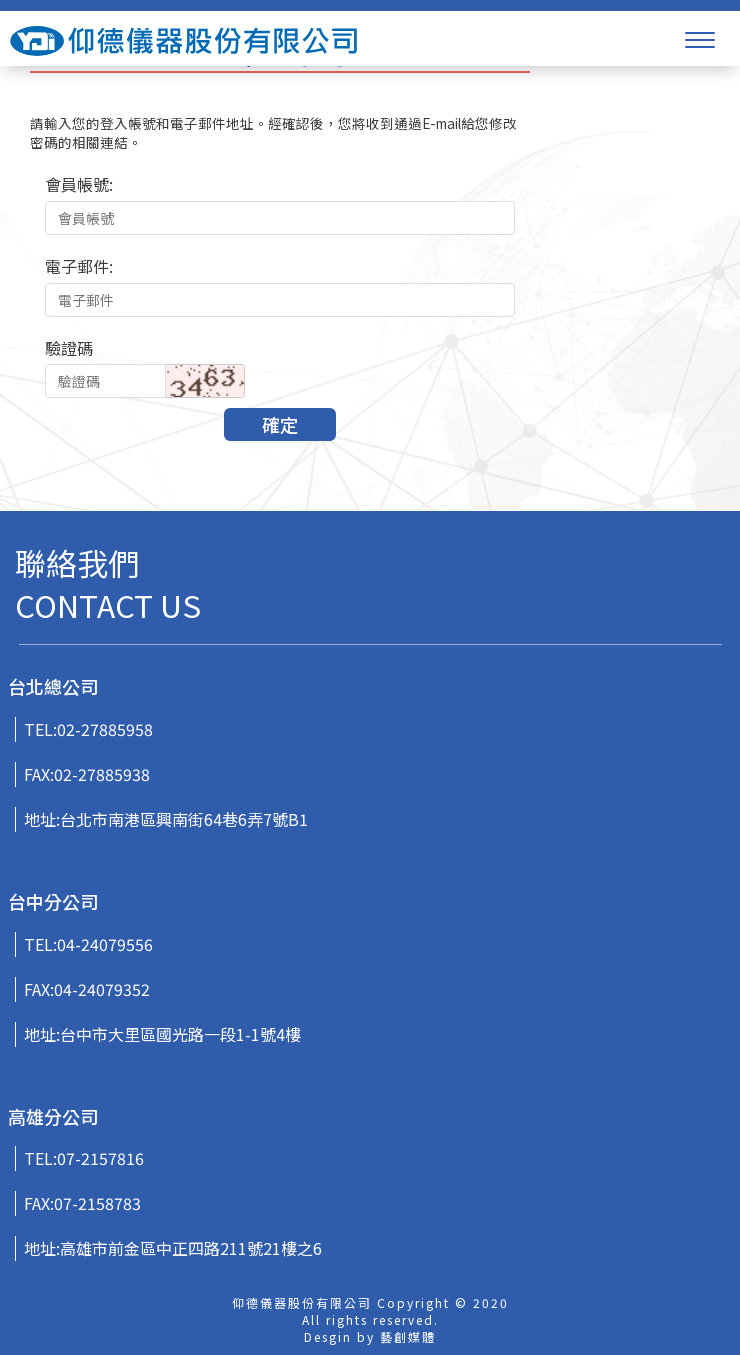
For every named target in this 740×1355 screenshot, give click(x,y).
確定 (280, 424)
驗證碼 (69, 348)
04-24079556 (105, 944)
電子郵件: (79, 266)
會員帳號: (79, 184)
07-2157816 (100, 1158)
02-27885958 (105, 729)
